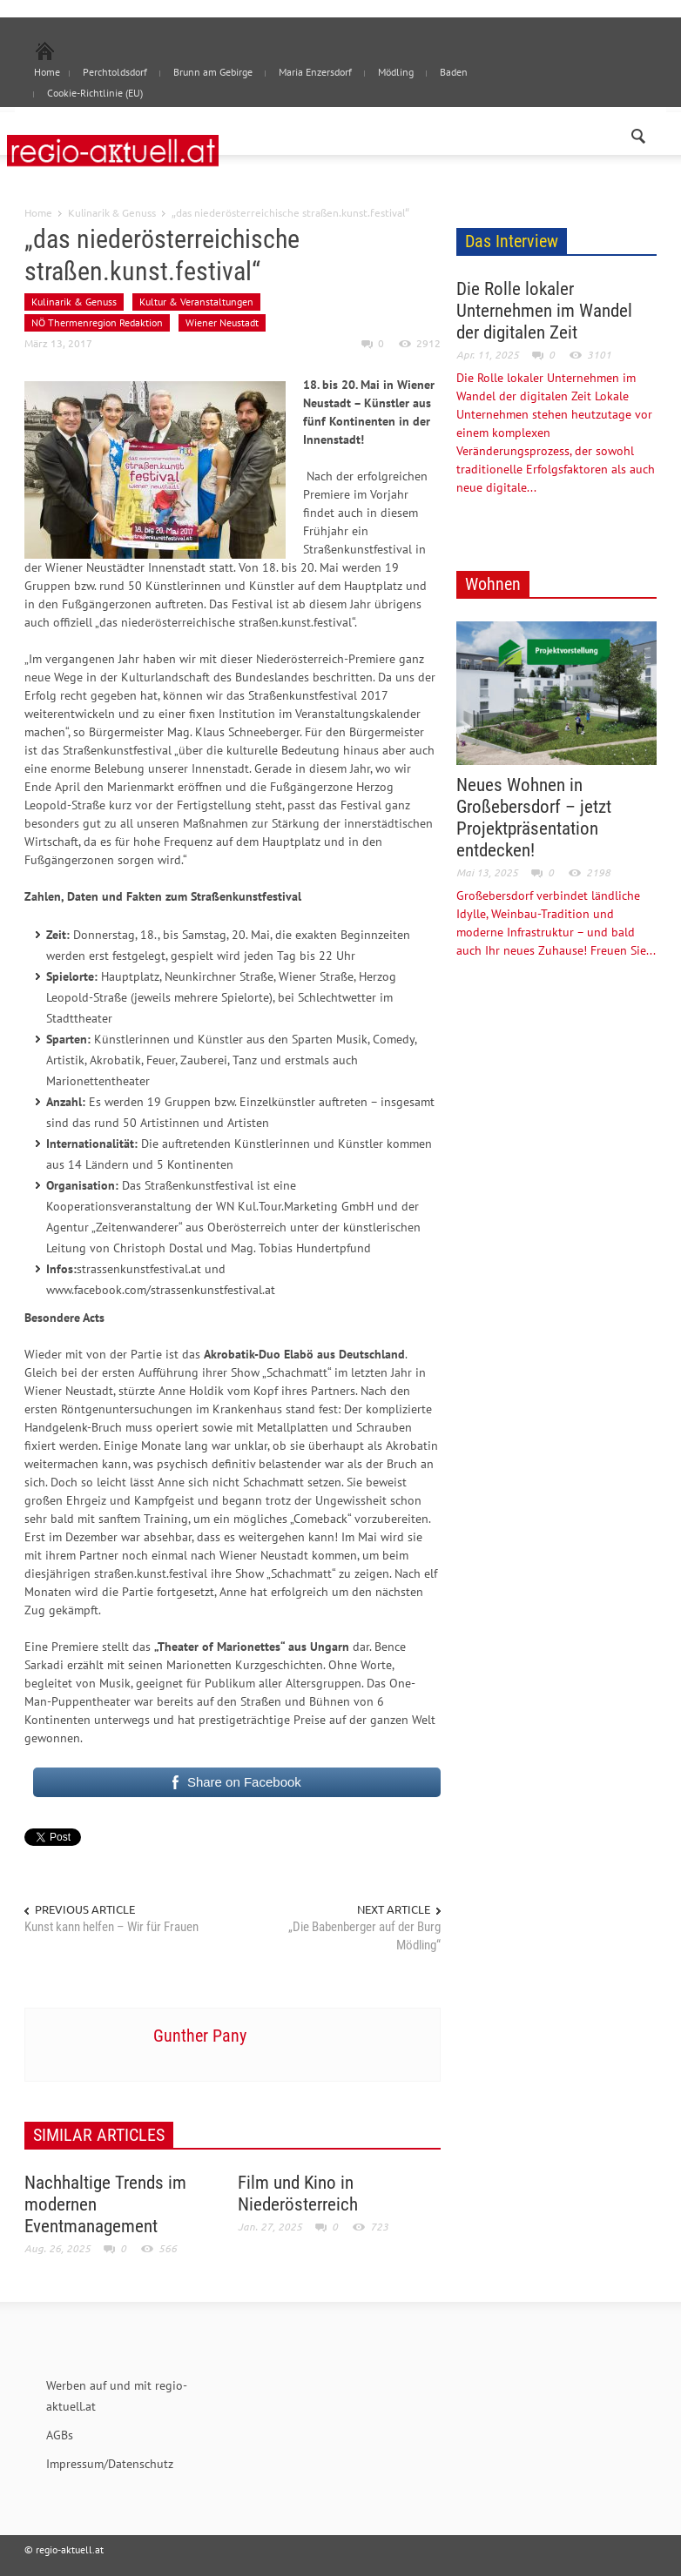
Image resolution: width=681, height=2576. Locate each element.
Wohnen (493, 584)
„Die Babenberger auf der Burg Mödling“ (364, 1936)
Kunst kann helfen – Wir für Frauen (111, 1927)
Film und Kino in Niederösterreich (298, 2193)
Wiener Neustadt (222, 322)
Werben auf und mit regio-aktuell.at (116, 2396)
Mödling (396, 71)
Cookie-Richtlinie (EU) (95, 92)
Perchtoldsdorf (115, 71)
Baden (454, 71)
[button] (639, 132)
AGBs (59, 2435)
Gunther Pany (199, 2035)
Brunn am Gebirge (213, 71)
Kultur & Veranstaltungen (196, 301)
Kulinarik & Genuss (112, 212)
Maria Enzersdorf (315, 71)
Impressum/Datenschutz (109, 2464)
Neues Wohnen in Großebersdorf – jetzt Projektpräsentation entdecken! (533, 818)
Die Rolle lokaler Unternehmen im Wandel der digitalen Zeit (544, 310)
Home (38, 212)
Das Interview (511, 241)
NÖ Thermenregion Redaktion (97, 322)
